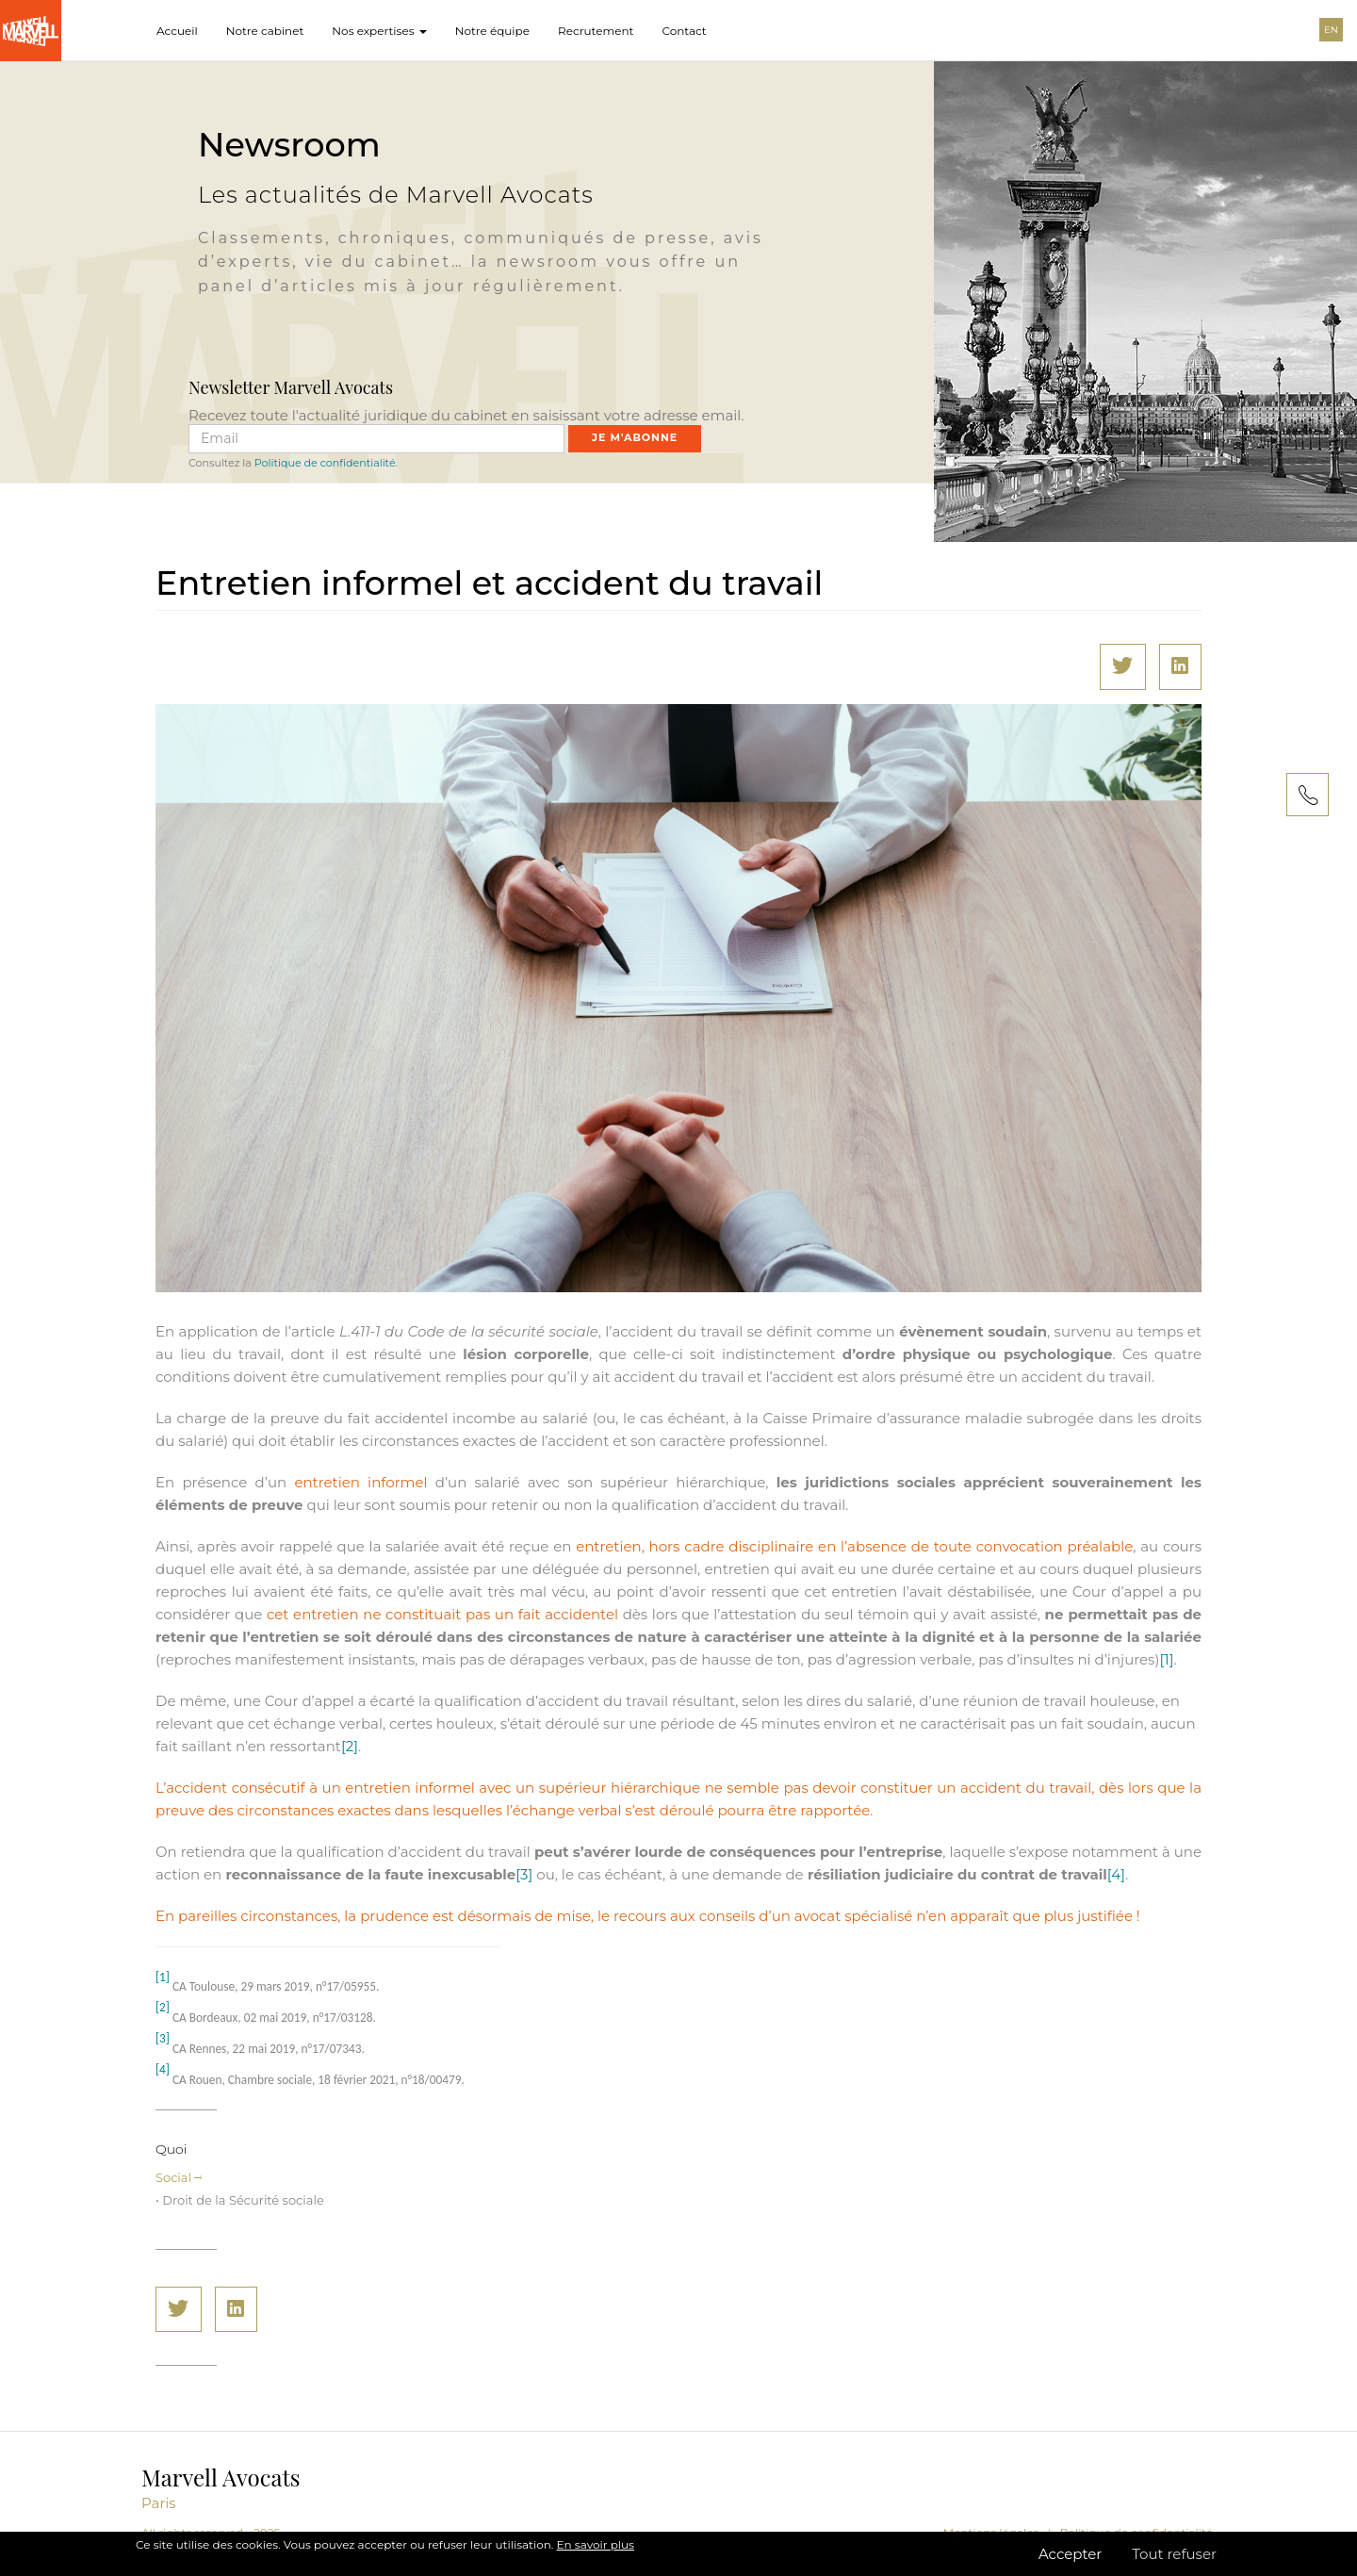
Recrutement (595, 31)
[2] (349, 1746)
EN (1331, 30)
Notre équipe (492, 31)
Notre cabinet (265, 31)
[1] (1166, 1659)
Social (178, 2177)
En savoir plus (595, 2556)
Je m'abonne (635, 437)
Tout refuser (1174, 2565)
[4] (1116, 1874)
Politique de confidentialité (1136, 2532)
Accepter (1070, 2565)
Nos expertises (379, 31)
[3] (523, 1874)
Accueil (177, 31)
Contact (684, 31)
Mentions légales (991, 2532)
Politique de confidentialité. (326, 462)
